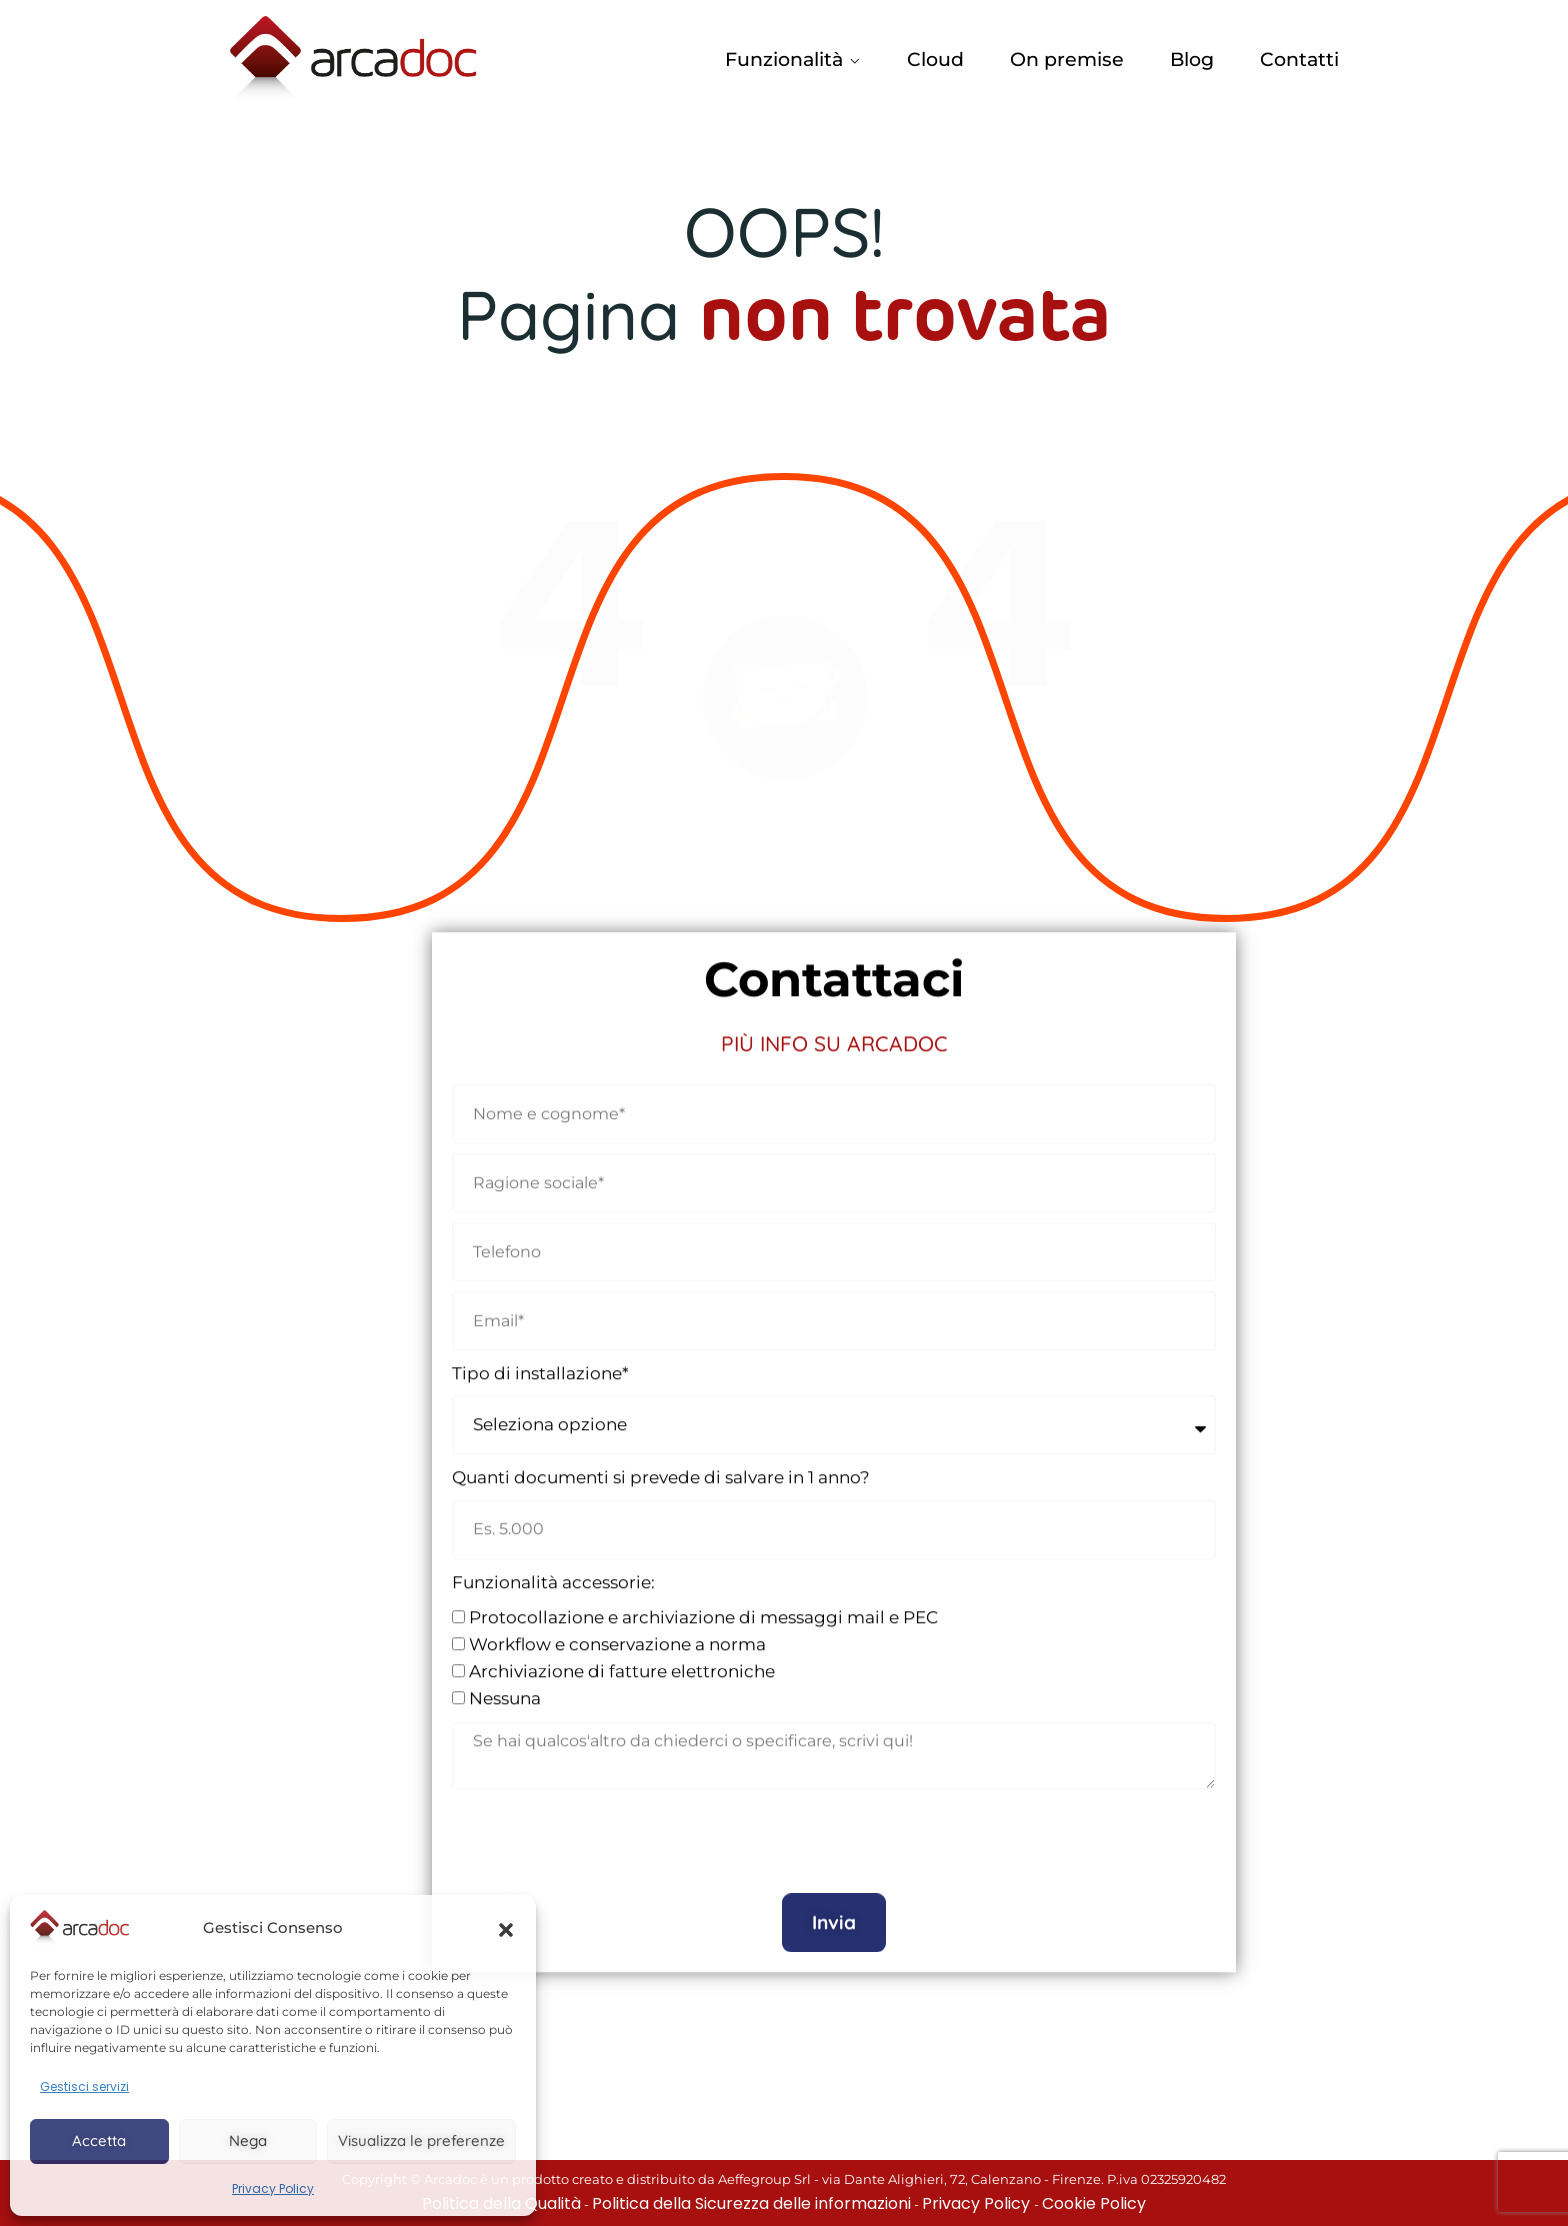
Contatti (1299, 59)
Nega (248, 2140)
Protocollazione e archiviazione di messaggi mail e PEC (703, 1602)
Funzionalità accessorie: (553, 1567)
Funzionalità (784, 59)
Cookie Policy (1094, 2203)
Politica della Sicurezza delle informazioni (751, 2203)
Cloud (935, 59)
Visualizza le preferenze (421, 2140)
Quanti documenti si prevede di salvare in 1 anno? (661, 1462)
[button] (506, 1928)
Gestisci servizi (84, 2086)
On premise (1067, 59)
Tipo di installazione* (540, 1358)
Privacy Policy (273, 2188)
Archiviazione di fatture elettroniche (622, 1656)
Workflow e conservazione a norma (617, 1629)
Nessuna (505, 1683)
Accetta (99, 2140)
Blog (1192, 59)
